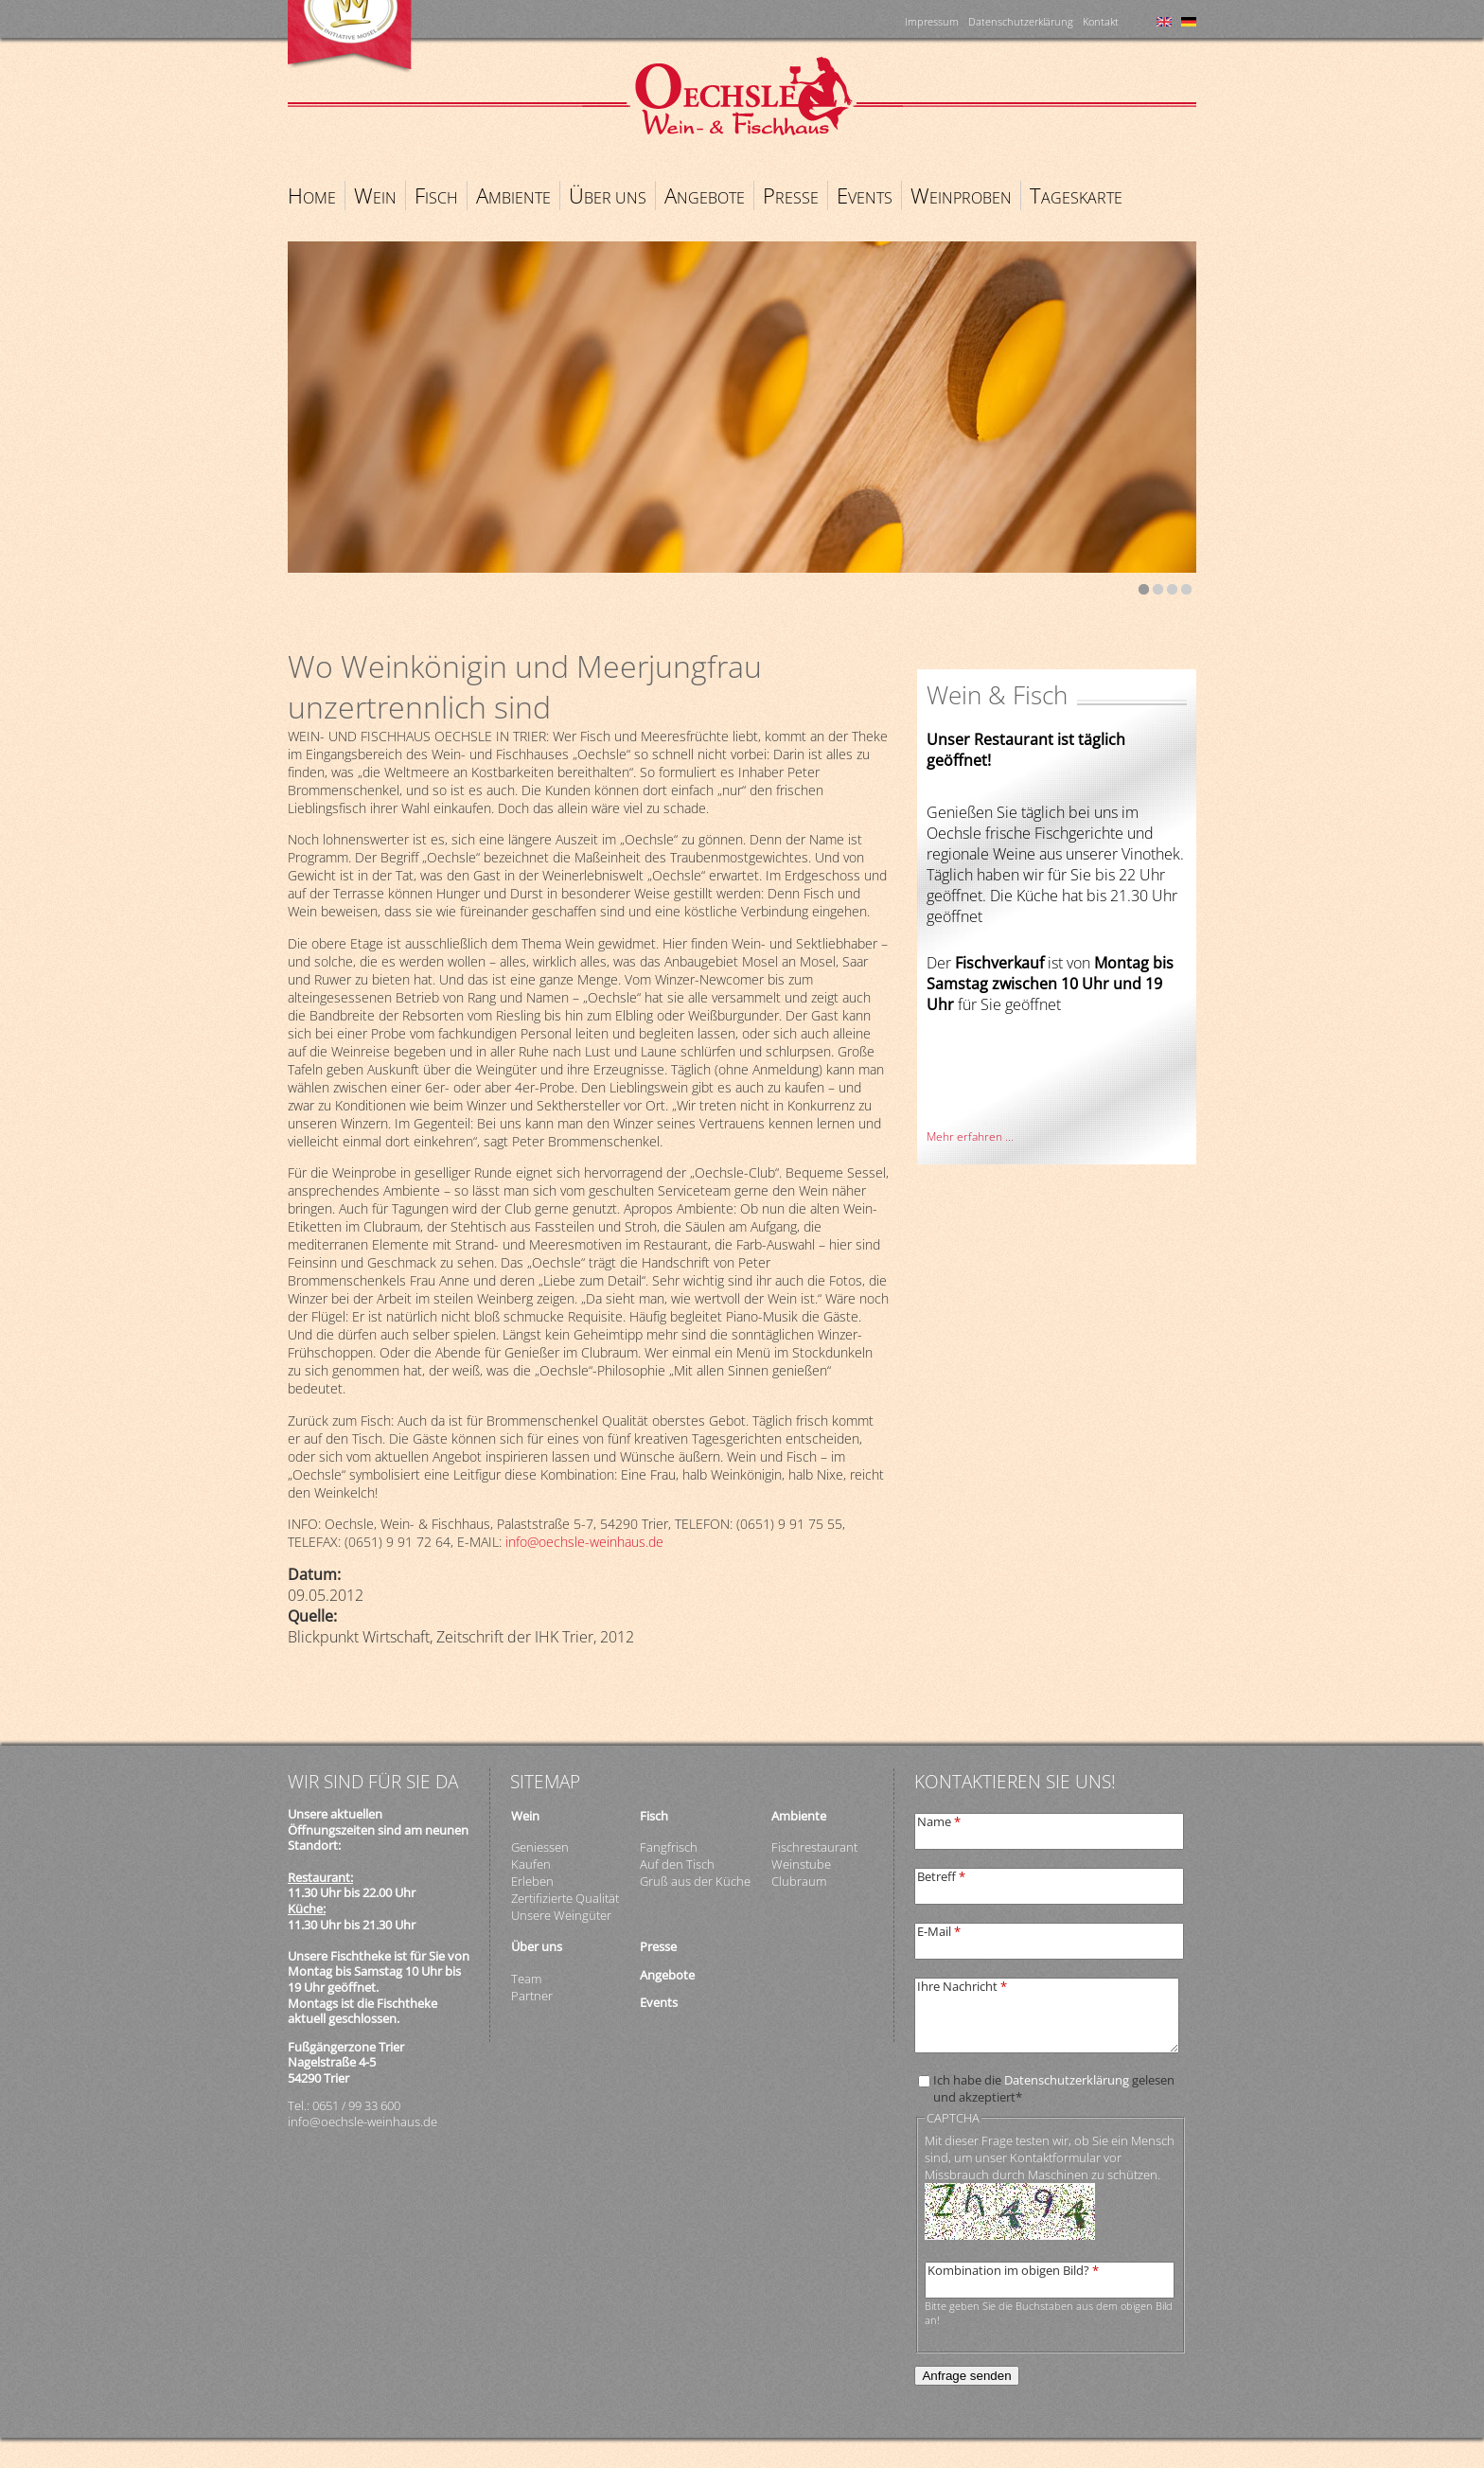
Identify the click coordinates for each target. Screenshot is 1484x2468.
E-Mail (939, 1931)
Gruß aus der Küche (695, 1881)
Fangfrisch (669, 1846)
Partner (532, 1995)
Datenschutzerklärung (1020, 21)
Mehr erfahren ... (970, 1136)
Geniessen (540, 1846)
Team (526, 1978)
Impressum (932, 21)
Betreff (941, 1876)
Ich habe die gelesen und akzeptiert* (1054, 2088)
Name (939, 1821)
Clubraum (798, 1881)
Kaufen (531, 1864)
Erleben (532, 1881)
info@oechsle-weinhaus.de (584, 1542)
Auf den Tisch (677, 1864)
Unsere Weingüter (561, 1915)
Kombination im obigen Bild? (1013, 2270)
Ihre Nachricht (962, 1986)
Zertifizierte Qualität (565, 1898)
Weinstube (801, 1864)
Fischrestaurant (814, 1846)
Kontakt (1101, 21)
